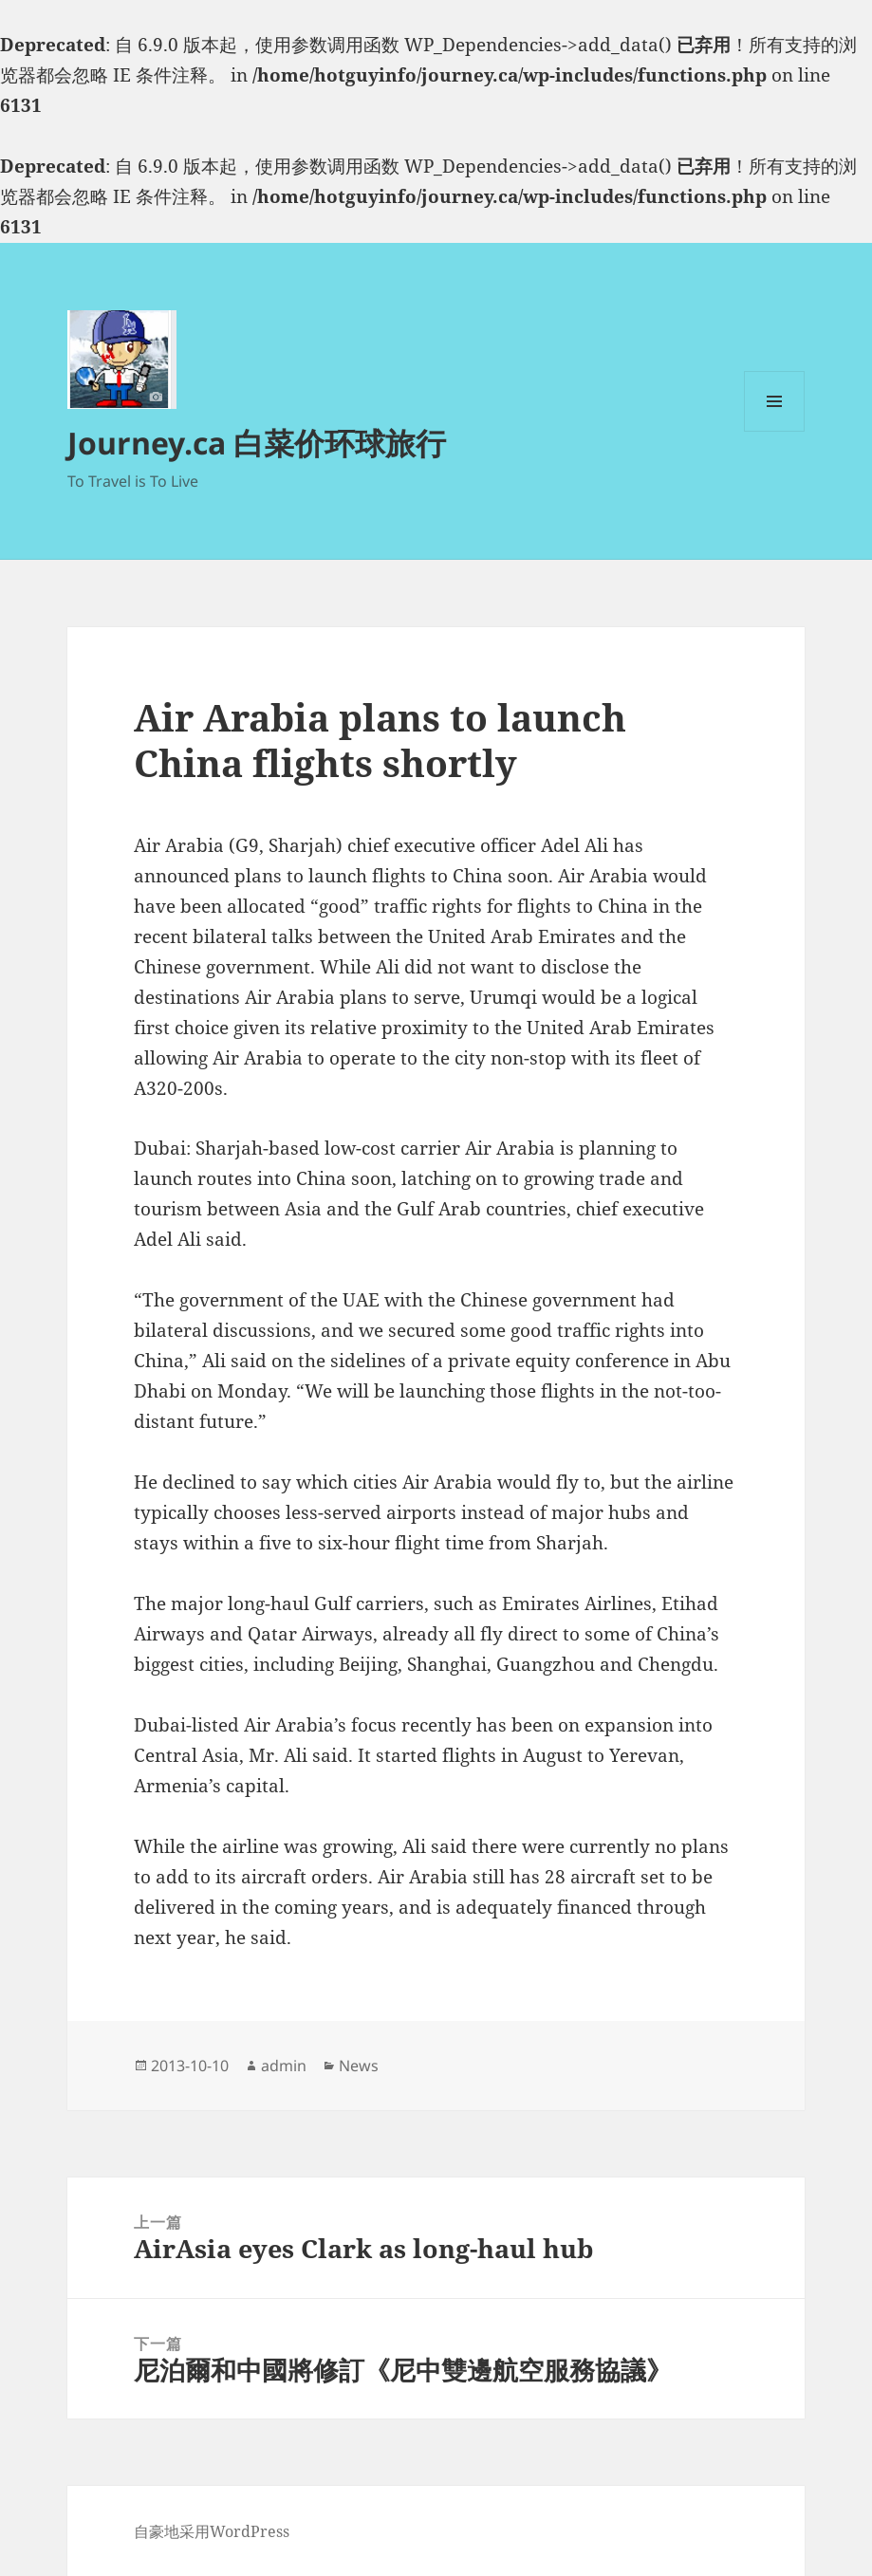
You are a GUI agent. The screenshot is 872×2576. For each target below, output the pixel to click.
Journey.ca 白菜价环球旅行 (256, 442)
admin (283, 2065)
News (359, 2065)
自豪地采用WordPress (211, 2531)
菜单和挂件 (774, 431)
